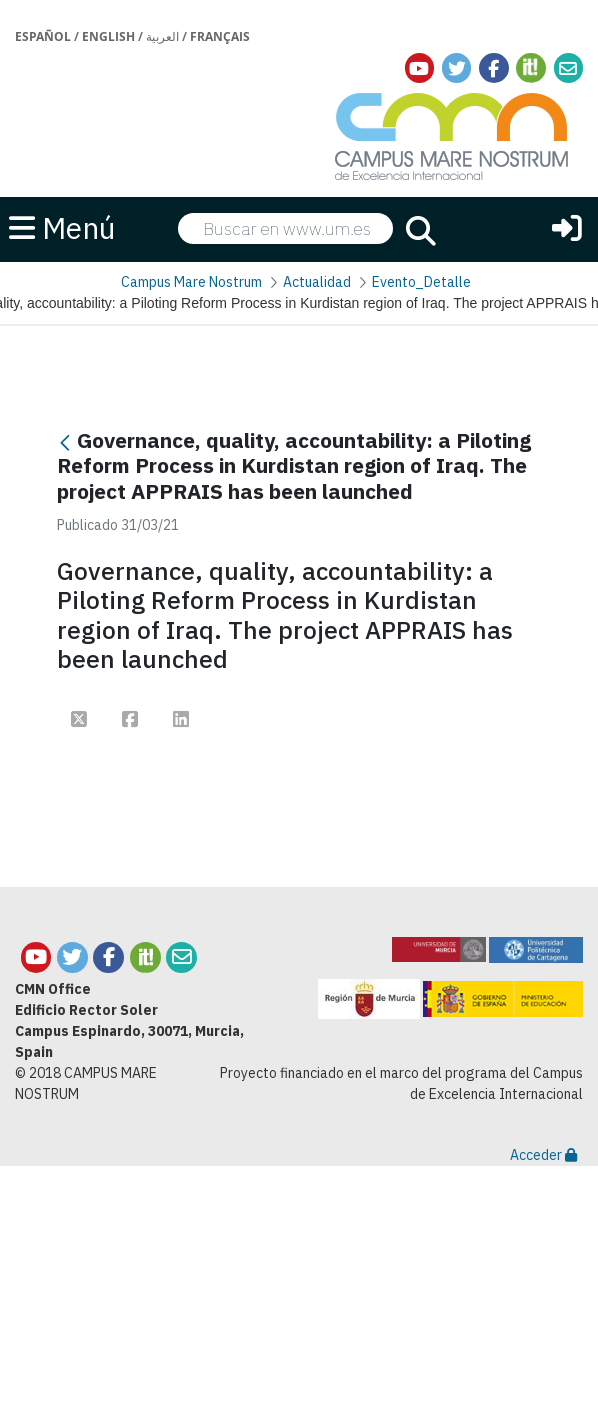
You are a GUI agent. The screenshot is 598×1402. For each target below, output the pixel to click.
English (108, 36)
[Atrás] (65, 442)
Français (220, 36)
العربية (162, 36)
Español (43, 36)
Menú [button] (62, 227)
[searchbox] (285, 229)
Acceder (543, 1155)
